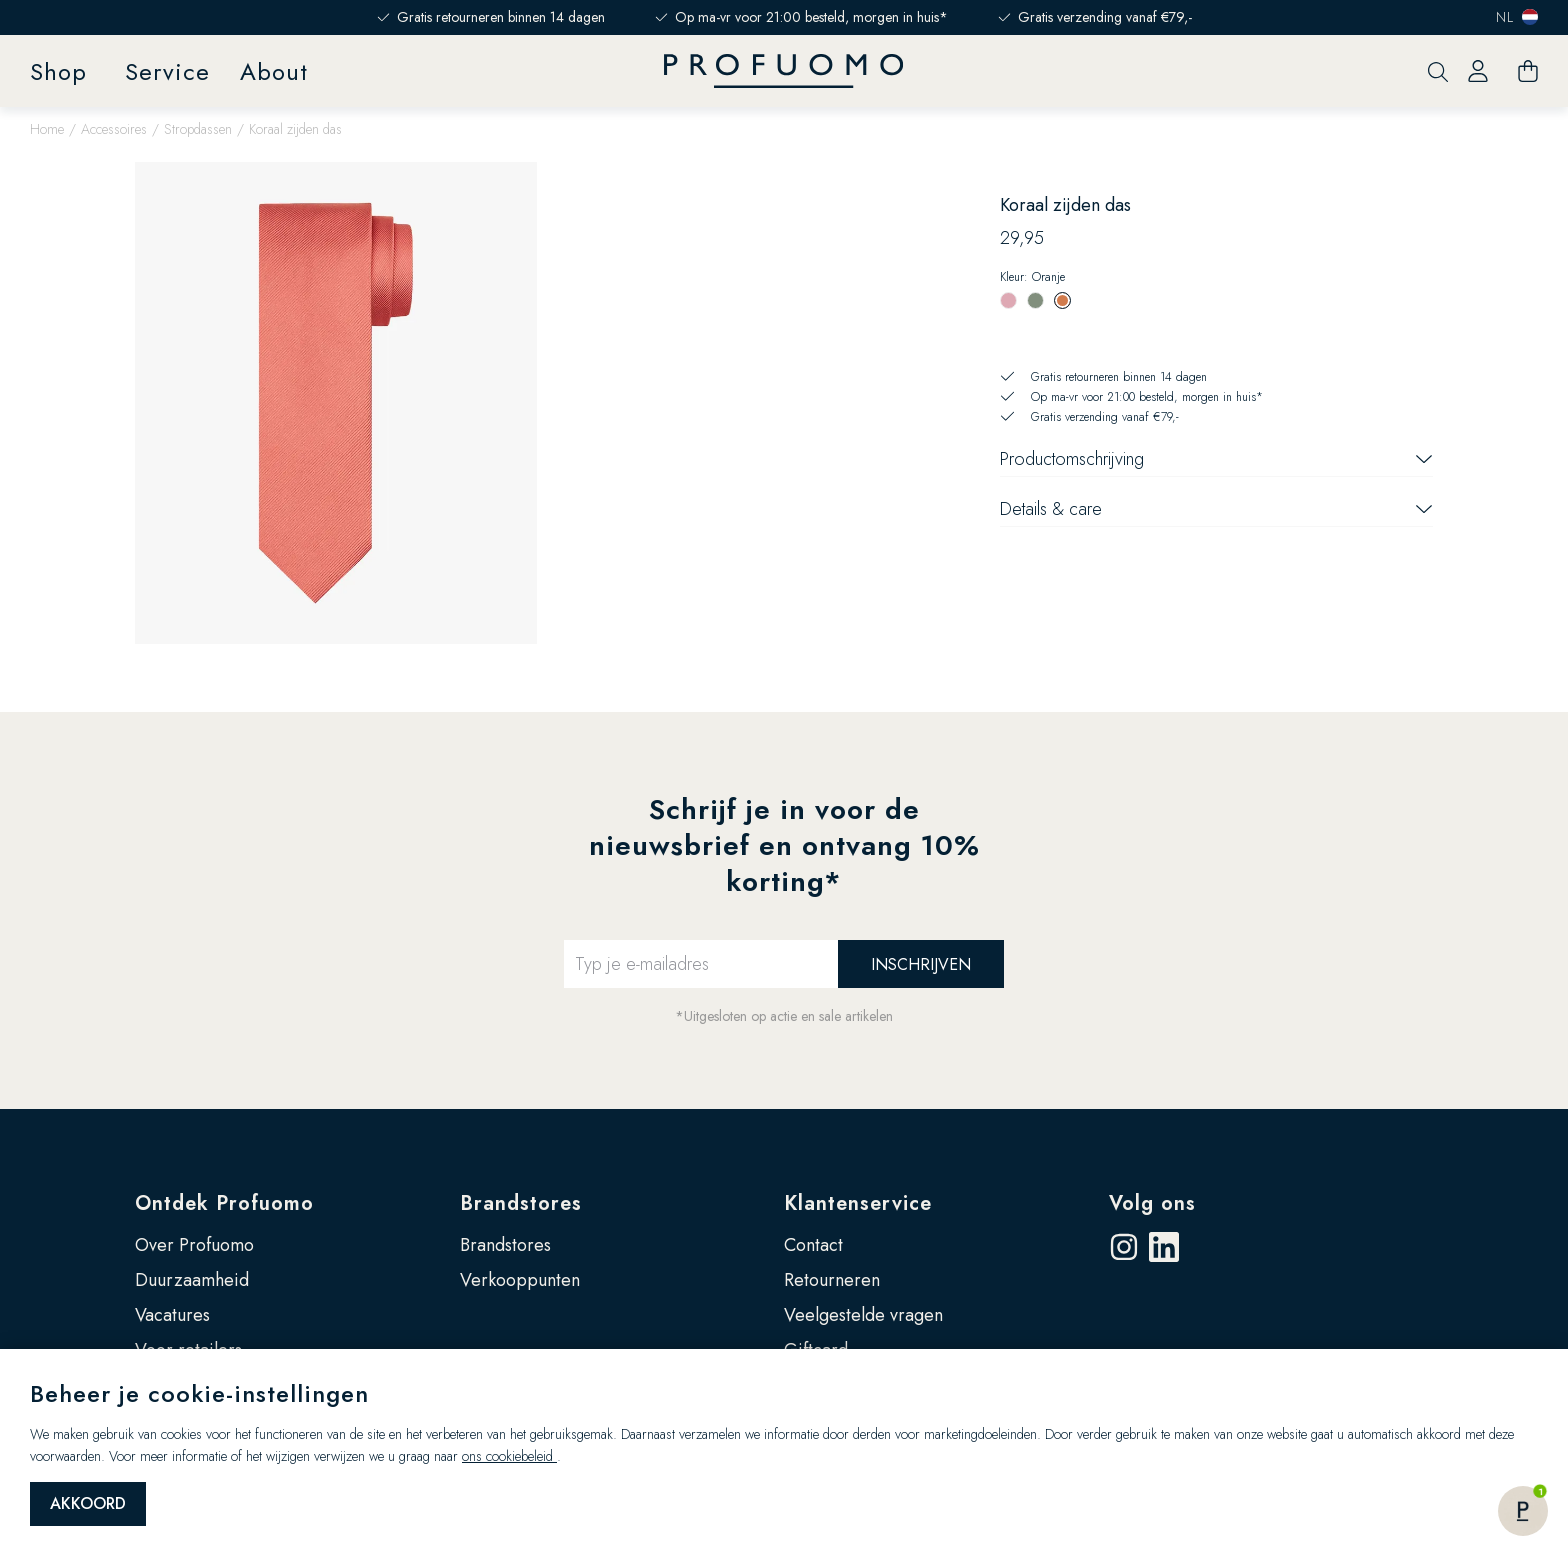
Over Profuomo (194, 1245)
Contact (813, 1245)
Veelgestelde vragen (863, 1315)
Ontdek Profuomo (224, 1203)
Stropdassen (198, 129)
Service (167, 71)
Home (47, 129)
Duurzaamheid (192, 1280)
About (274, 71)
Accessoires (114, 129)
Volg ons (1152, 1203)
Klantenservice (858, 1203)
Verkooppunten (520, 1280)
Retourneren (832, 1280)
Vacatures (172, 1315)
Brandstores (521, 1203)
